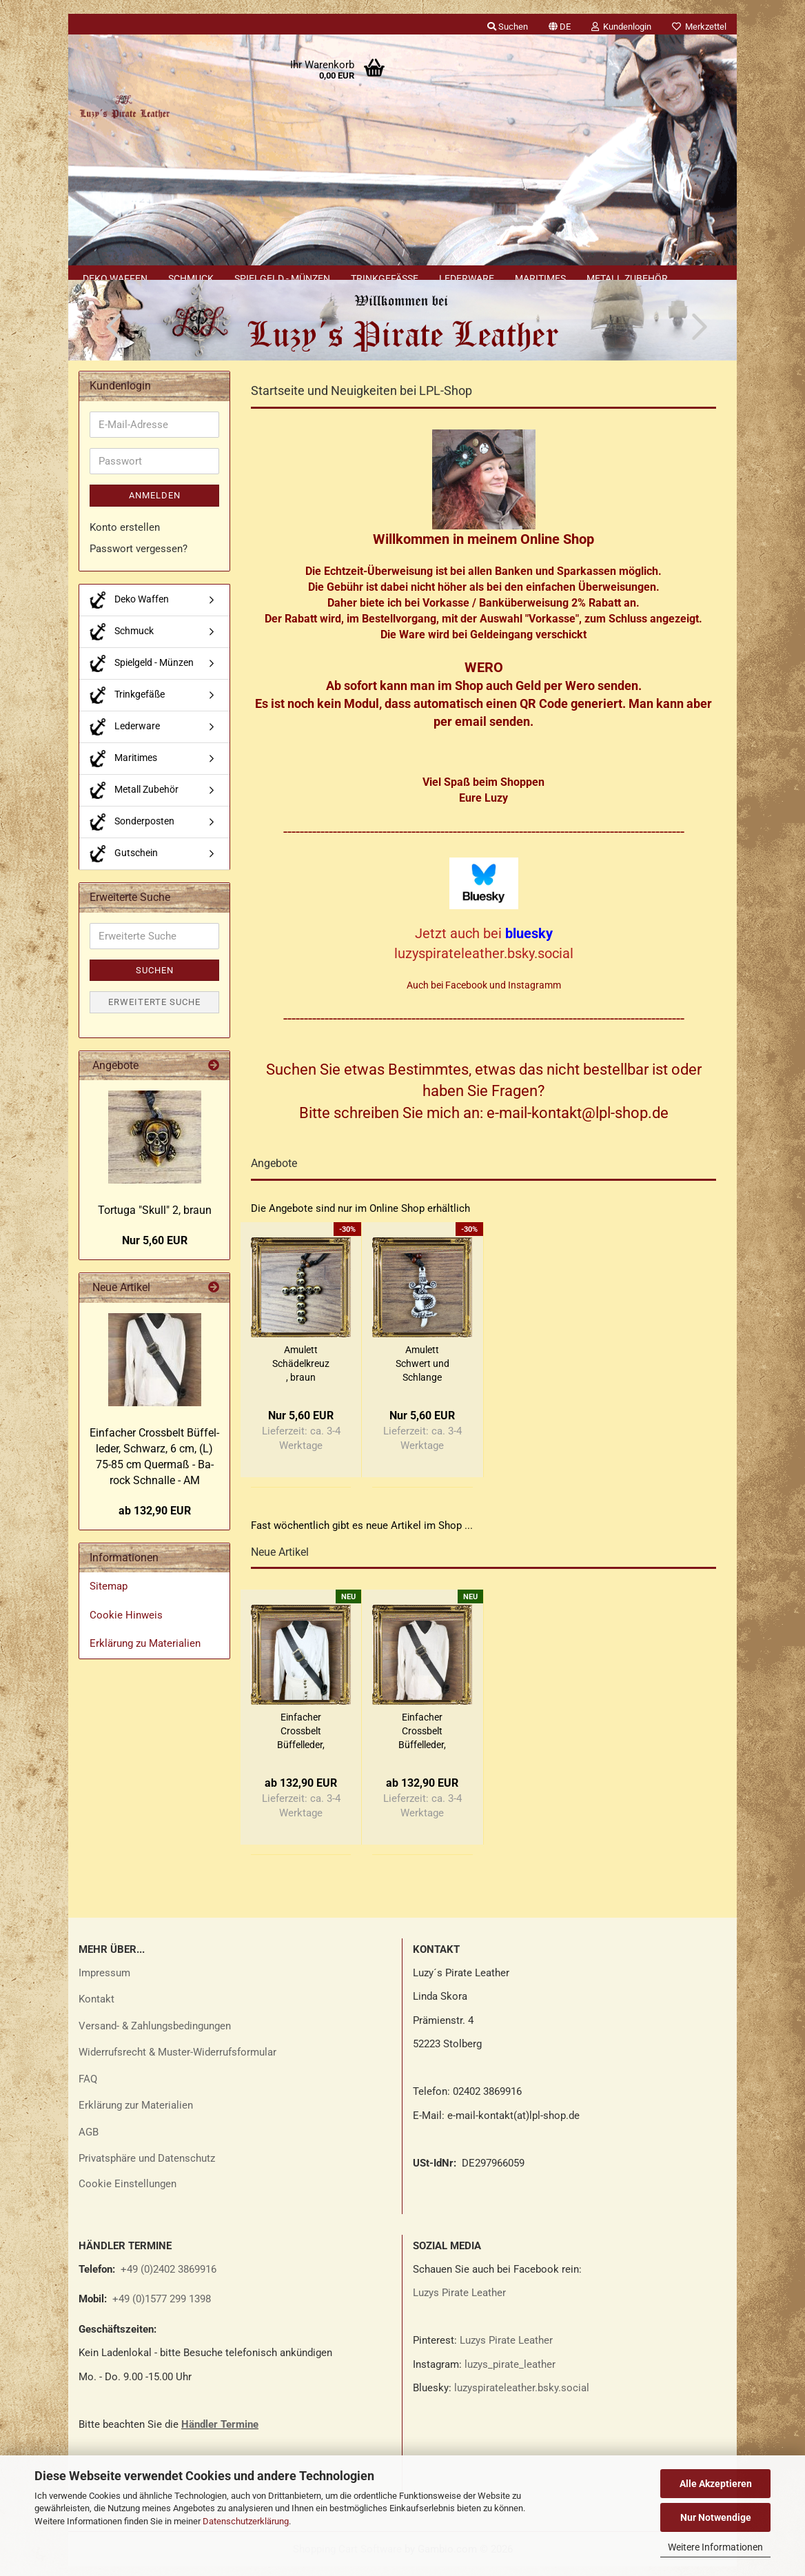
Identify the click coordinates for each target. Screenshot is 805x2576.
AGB (89, 2142)
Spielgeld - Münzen (282, 278)
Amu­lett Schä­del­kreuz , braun (300, 1373)
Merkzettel (699, 26)
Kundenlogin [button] (621, 26)
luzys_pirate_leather (510, 2374)
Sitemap (109, 1596)
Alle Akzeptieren (716, 2483)
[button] (559, 24)
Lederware (466, 278)
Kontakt (96, 2008)
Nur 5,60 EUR (154, 1250)
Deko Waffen (115, 278)
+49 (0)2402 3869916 (168, 2279)
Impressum (104, 1982)
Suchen (155, 980)
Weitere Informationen (715, 2547)
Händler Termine (219, 2434)
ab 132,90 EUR (155, 1520)
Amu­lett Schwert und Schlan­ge (422, 1373)
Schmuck (191, 278)
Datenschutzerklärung (246, 2521)
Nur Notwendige (715, 2517)
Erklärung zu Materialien (145, 1653)
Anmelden (155, 505)
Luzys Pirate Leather (459, 2302)
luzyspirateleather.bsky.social (521, 2397)
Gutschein (124, 863)
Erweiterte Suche (154, 1011)
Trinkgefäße (384, 278)
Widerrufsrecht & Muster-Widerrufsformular (177, 2062)
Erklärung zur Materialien (136, 2115)
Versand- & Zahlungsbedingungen (155, 2035)
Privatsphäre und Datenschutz (147, 2168)
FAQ (88, 2088)
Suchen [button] (507, 26)
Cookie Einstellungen (127, 2193)
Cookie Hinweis (126, 1625)
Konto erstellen (125, 537)
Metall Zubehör (627, 278)
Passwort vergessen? (138, 559)
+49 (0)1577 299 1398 (160, 2308)
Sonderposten (132, 831)
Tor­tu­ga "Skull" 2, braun (155, 1220)
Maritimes (540, 278)
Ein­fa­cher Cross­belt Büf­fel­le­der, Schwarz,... (301, 1741)
